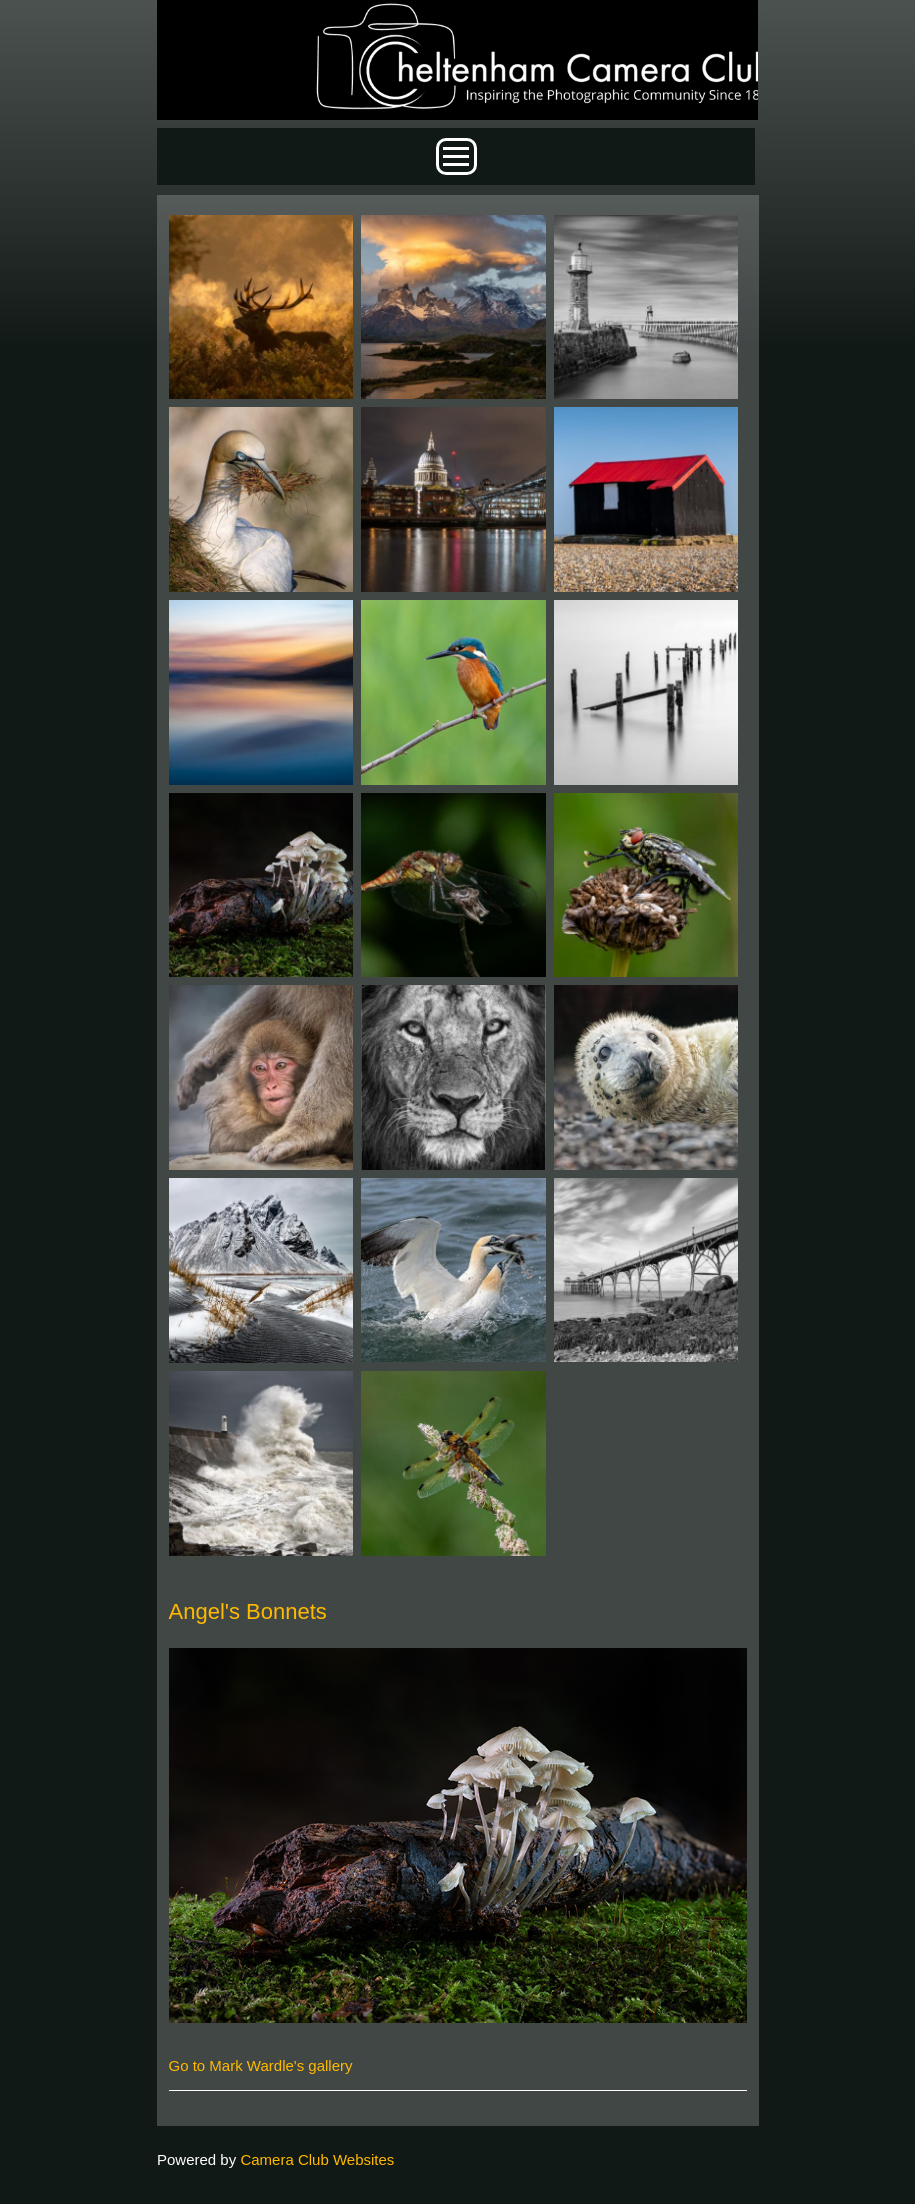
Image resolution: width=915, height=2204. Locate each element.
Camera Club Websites (317, 2159)
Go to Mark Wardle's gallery (261, 2065)
